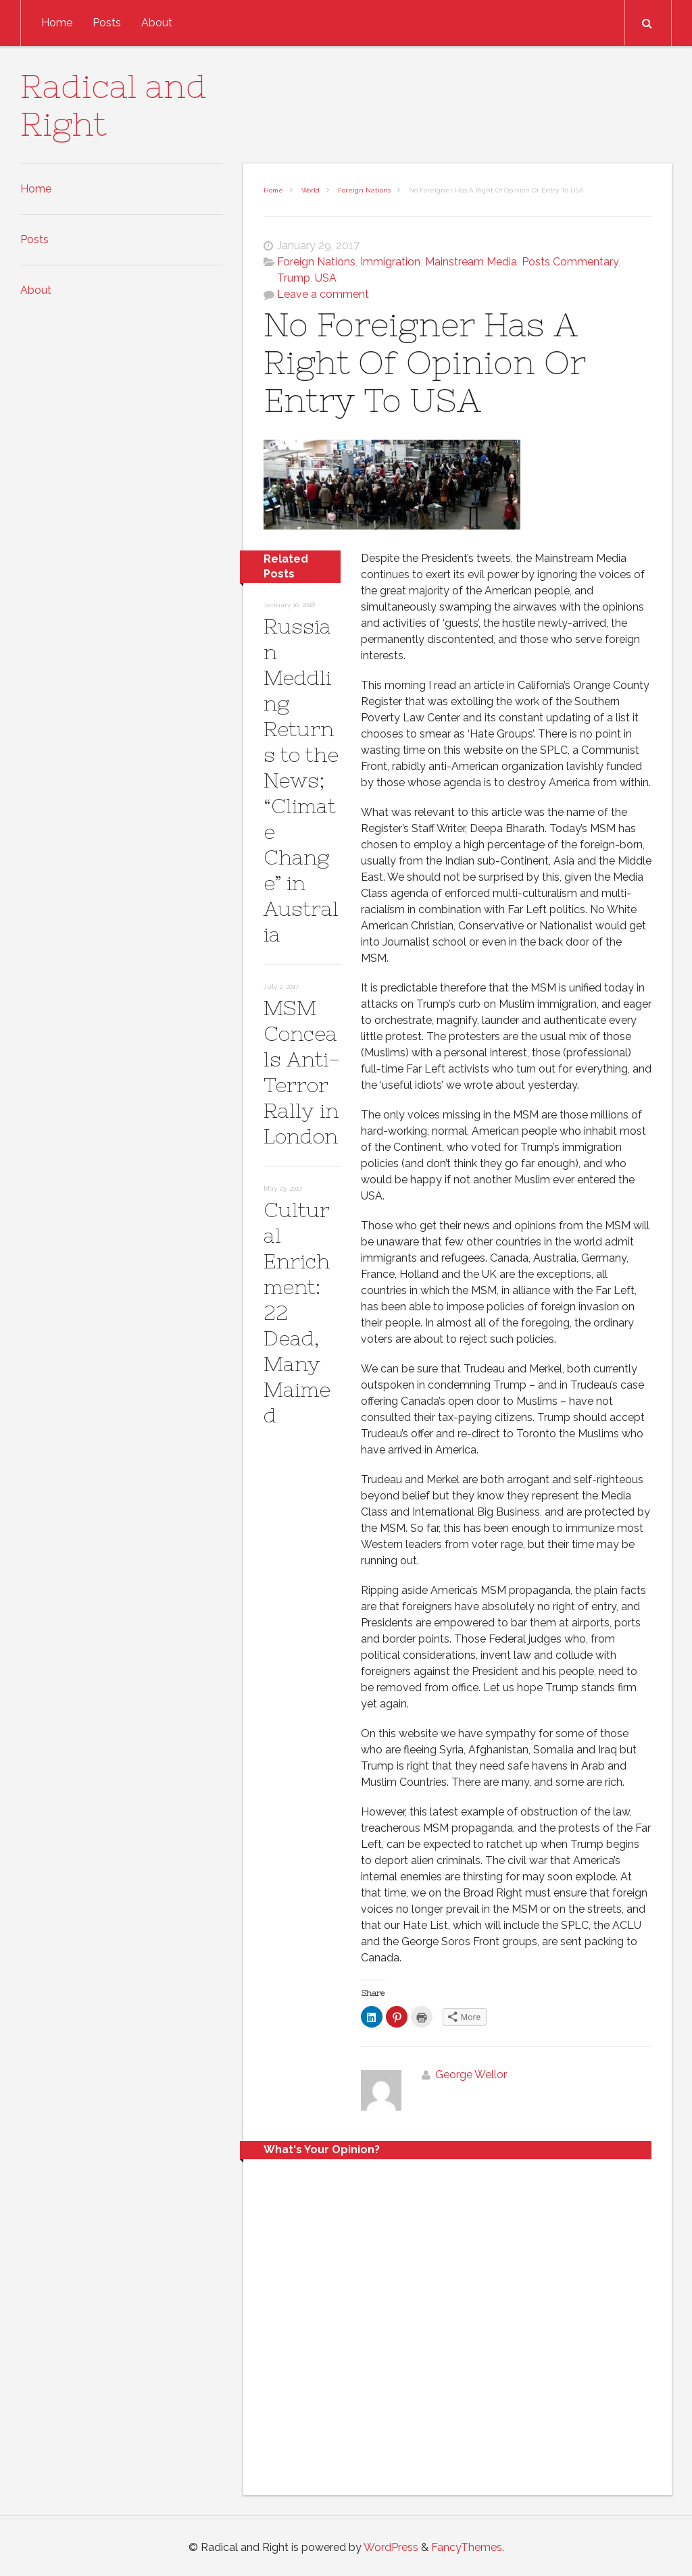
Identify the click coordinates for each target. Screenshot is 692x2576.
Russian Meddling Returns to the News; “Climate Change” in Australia (301, 780)
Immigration (390, 261)
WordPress (391, 2547)
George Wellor (471, 2074)
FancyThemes (466, 2547)
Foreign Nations (364, 190)
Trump (293, 278)
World (310, 190)
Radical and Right (113, 105)
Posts (107, 22)
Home (56, 22)
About (156, 22)
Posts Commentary (570, 261)
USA (326, 278)
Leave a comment (323, 294)
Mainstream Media (471, 261)
